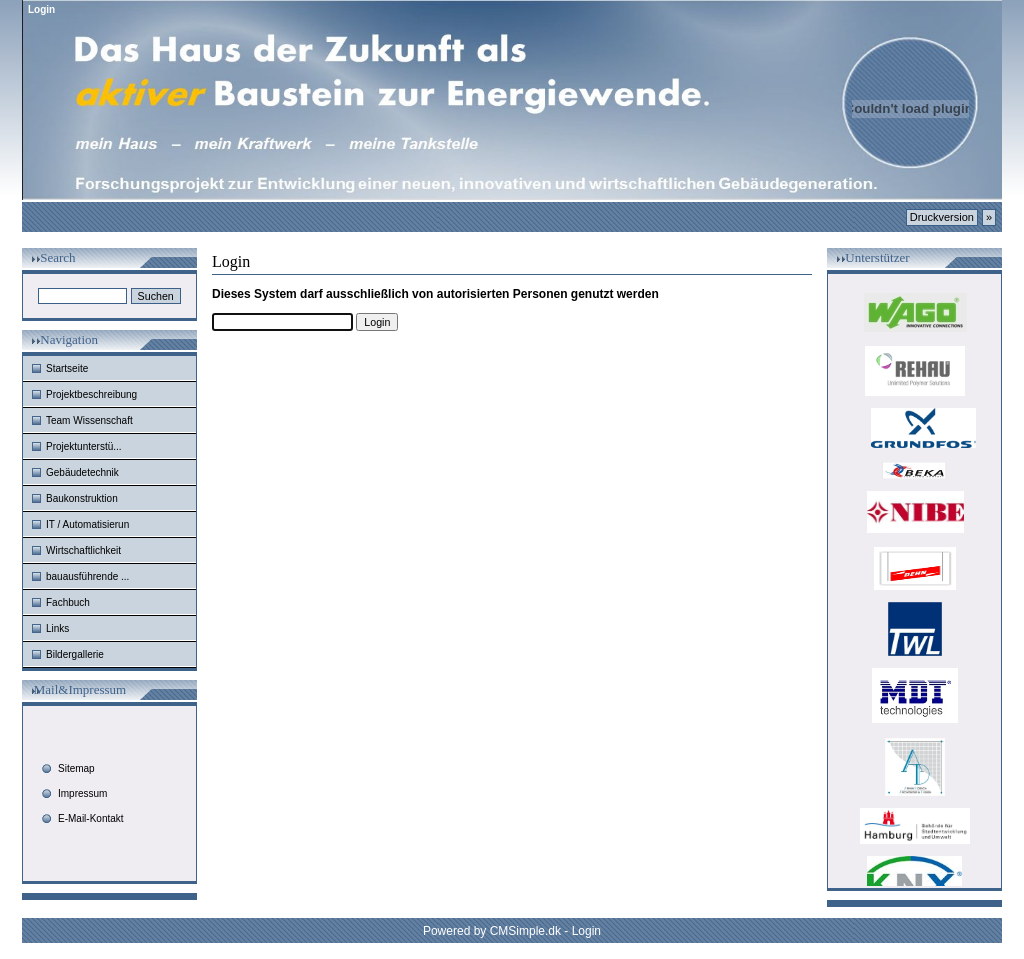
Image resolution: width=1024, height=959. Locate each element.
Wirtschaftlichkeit (83, 550)
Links (57, 628)
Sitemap (76, 768)
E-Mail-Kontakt (91, 818)
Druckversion (942, 217)
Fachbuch (68, 602)
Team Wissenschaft (89, 420)
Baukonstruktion (82, 498)
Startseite (67, 368)
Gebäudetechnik (82, 472)
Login (586, 931)
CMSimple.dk (525, 931)
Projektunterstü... (84, 446)
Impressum (82, 793)
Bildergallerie (75, 654)
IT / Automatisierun (87, 524)
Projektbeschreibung (91, 394)
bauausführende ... (87, 576)
